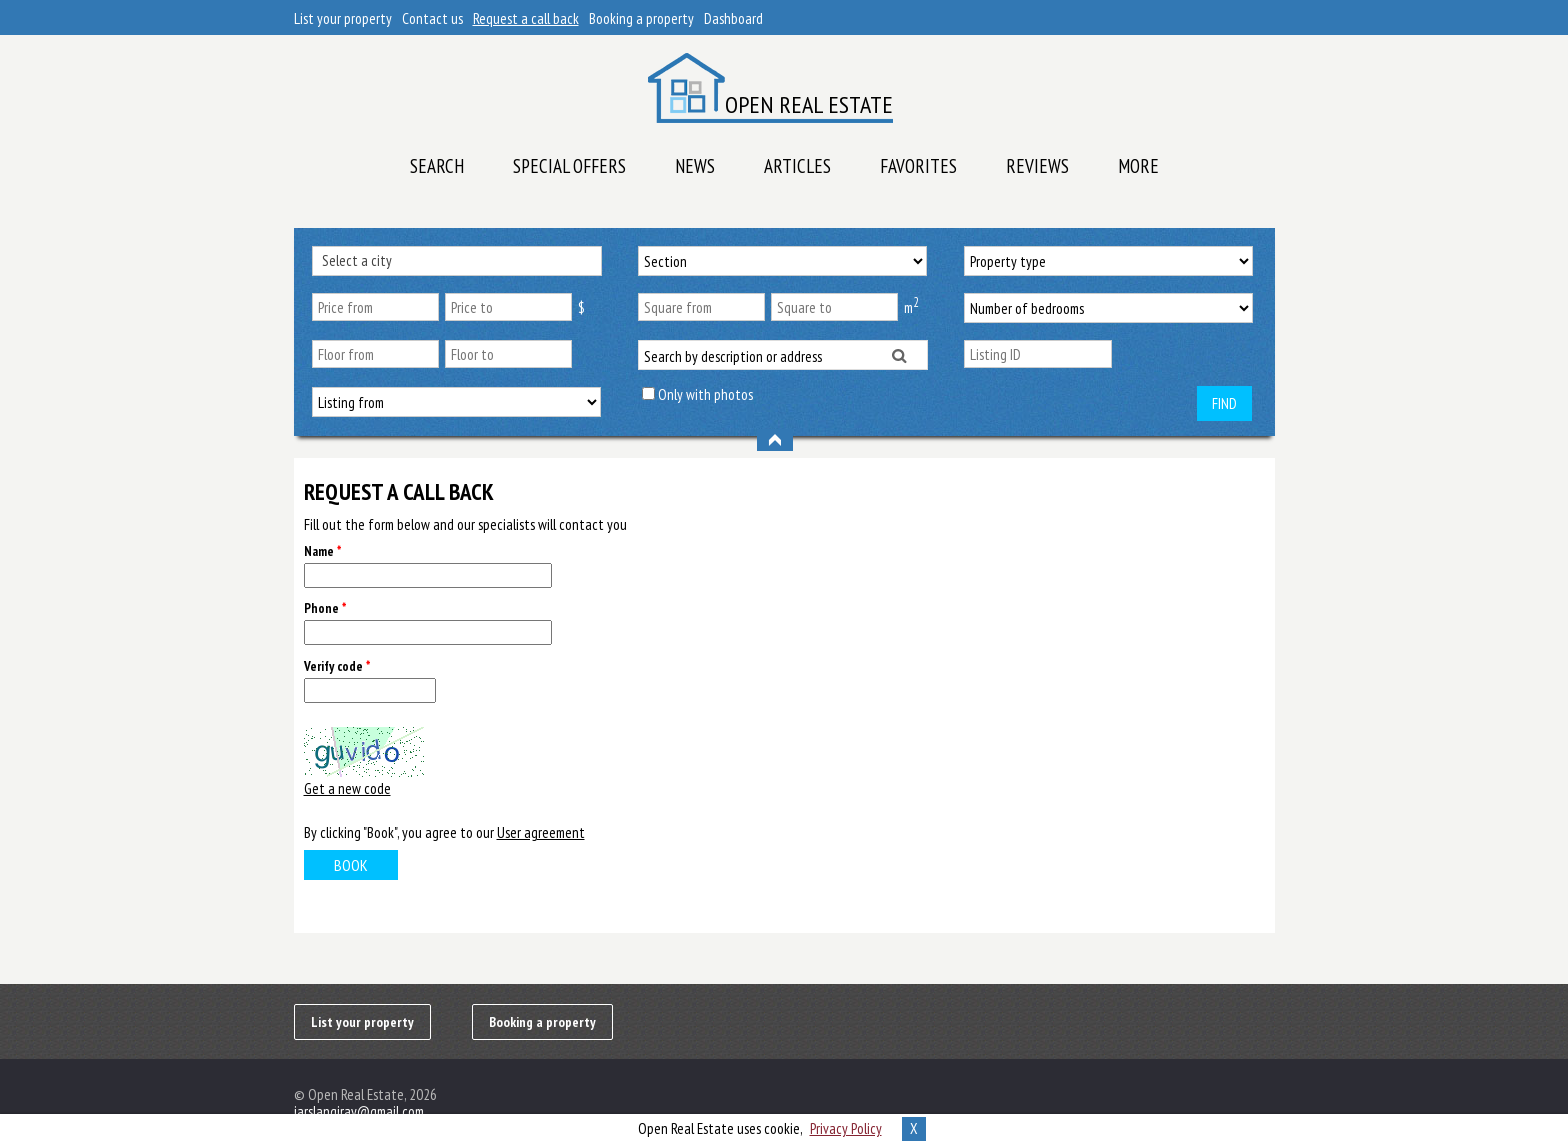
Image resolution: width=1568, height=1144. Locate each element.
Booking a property (641, 18)
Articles (797, 166)
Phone (325, 608)
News (695, 166)
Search (437, 166)
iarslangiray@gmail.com (359, 1111)
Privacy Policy (846, 1128)
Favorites (918, 166)
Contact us (432, 18)
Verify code (337, 666)
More (1138, 166)
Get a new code (347, 788)
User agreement (541, 832)
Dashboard (733, 18)
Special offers (569, 166)
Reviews (1037, 166)
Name (322, 551)
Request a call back (526, 18)
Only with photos (705, 394)
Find (1224, 403)
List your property (343, 18)
